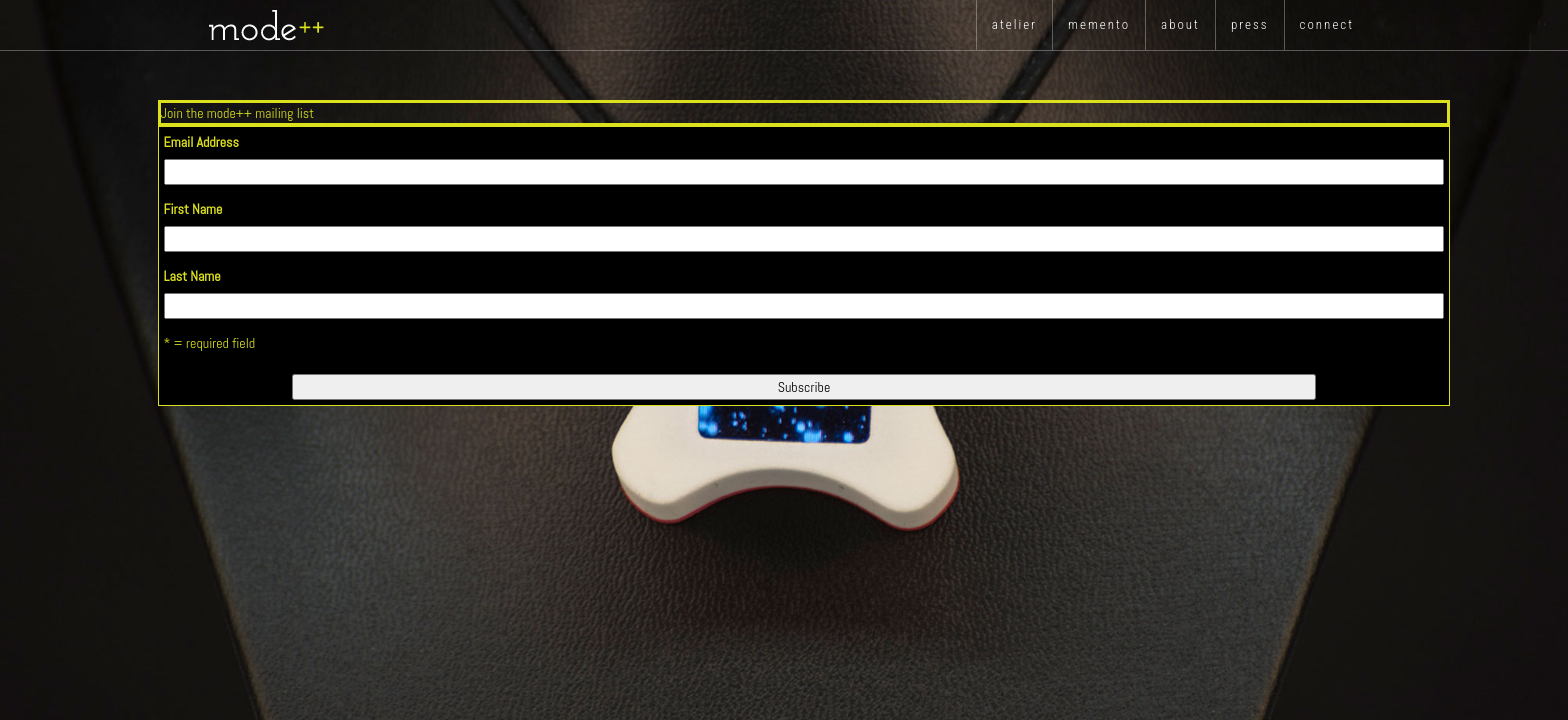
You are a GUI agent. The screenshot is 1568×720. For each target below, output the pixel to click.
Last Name (192, 276)
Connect (1327, 24)
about (1180, 24)
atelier (1014, 24)
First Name (193, 209)
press (1250, 24)
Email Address (201, 142)
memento (1099, 24)
